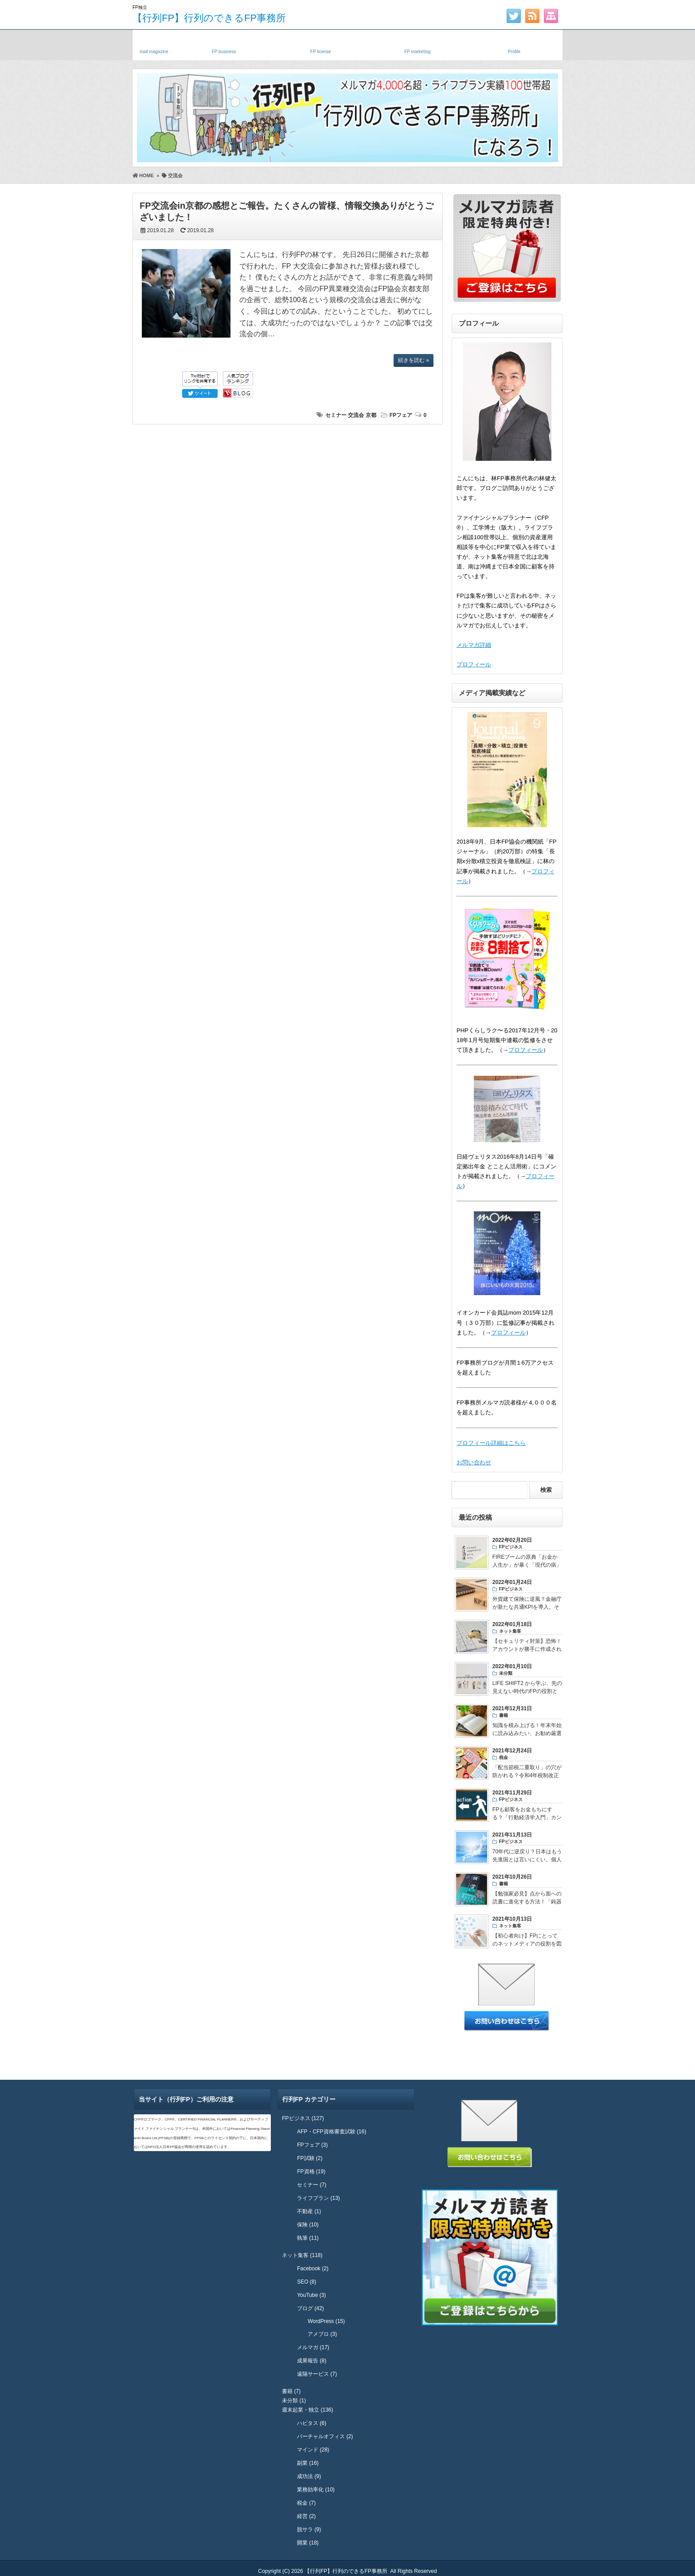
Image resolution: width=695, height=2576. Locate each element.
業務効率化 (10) (316, 2490)
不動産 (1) (309, 2211)
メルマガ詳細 (474, 645)
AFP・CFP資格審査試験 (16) (331, 2132)
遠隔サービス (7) (317, 2374)
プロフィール (474, 664)
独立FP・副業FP (224, 43)
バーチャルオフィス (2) (325, 2436)
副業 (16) (308, 2463)
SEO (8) (306, 2282)
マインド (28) (313, 2450)
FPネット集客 (417, 43)
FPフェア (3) (312, 2145)
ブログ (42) (310, 2308)
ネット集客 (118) (302, 2255)
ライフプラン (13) (318, 2198)
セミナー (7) (311, 2185)
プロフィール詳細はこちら (491, 1443)
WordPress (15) (326, 2321)
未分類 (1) (294, 2400)
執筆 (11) (308, 2238)
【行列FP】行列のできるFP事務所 (209, 17)
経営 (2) (306, 2516)
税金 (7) (306, 2503)
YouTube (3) (311, 2295)
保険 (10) (308, 2225)
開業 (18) (308, 2543)
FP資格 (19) (311, 2171)
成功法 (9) (309, 2476)
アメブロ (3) (322, 2334)
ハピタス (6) (311, 2423)
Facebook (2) (312, 2268)
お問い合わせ (474, 1462)
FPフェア (401, 415)
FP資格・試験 (320, 43)
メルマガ (154, 43)
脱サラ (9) (309, 2529)
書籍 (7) (291, 2391)
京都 (371, 415)
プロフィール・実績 (514, 43)
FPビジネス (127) (303, 2118)
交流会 (356, 415)
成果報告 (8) (311, 2361)
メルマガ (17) (313, 2347)
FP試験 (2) (309, 2158)
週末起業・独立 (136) (307, 2410)
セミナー (336, 415)
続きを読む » (413, 360)
